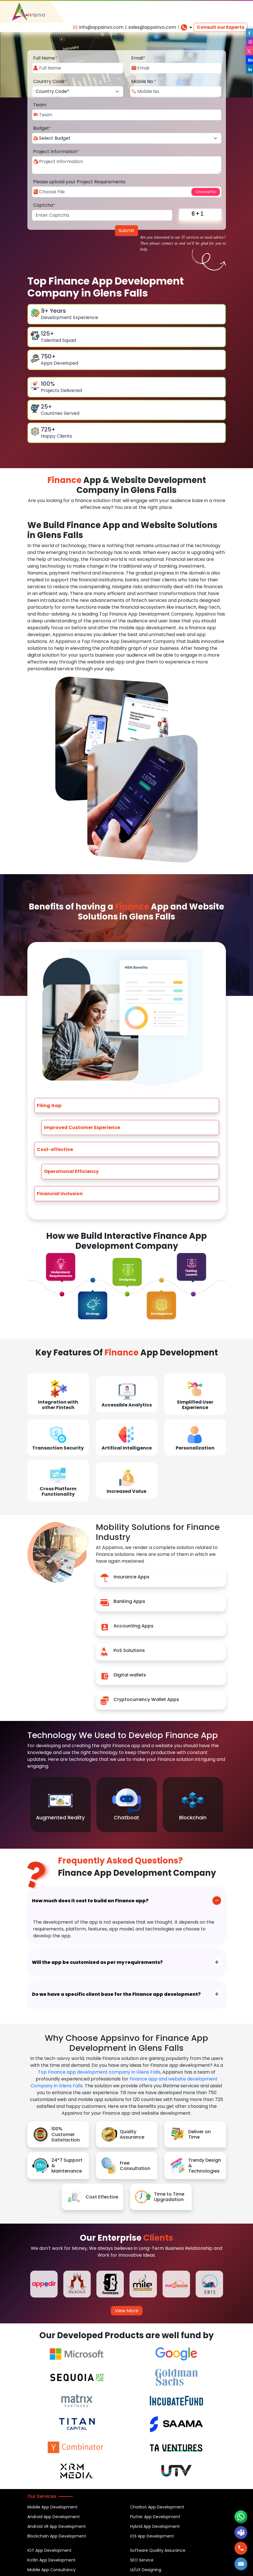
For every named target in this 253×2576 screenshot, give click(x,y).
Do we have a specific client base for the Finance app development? (116, 1994)
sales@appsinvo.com (152, 27)
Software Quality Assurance (157, 2550)
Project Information (56, 151)
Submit (126, 230)
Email (138, 58)
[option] (60, 1804)
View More (126, 2310)
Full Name (45, 58)
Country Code (50, 81)
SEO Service (141, 2560)
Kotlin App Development (51, 2560)
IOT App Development (49, 2550)
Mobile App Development (52, 2507)
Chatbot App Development (157, 2507)
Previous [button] (209, 1837)
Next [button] (221, 1837)
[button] (241, 2563)
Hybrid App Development (155, 2526)
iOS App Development (152, 2536)
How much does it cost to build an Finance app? (90, 1900)
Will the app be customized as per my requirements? (97, 1962)
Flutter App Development (155, 2517)
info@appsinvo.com (101, 27)
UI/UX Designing (145, 2570)
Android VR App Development (56, 2526)
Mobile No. (143, 81)
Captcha (44, 205)
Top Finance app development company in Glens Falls (99, 2072)
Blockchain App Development (56, 2536)
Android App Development (53, 2517)
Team (39, 105)
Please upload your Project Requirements (79, 181)
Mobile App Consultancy (51, 2570)
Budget (42, 128)
